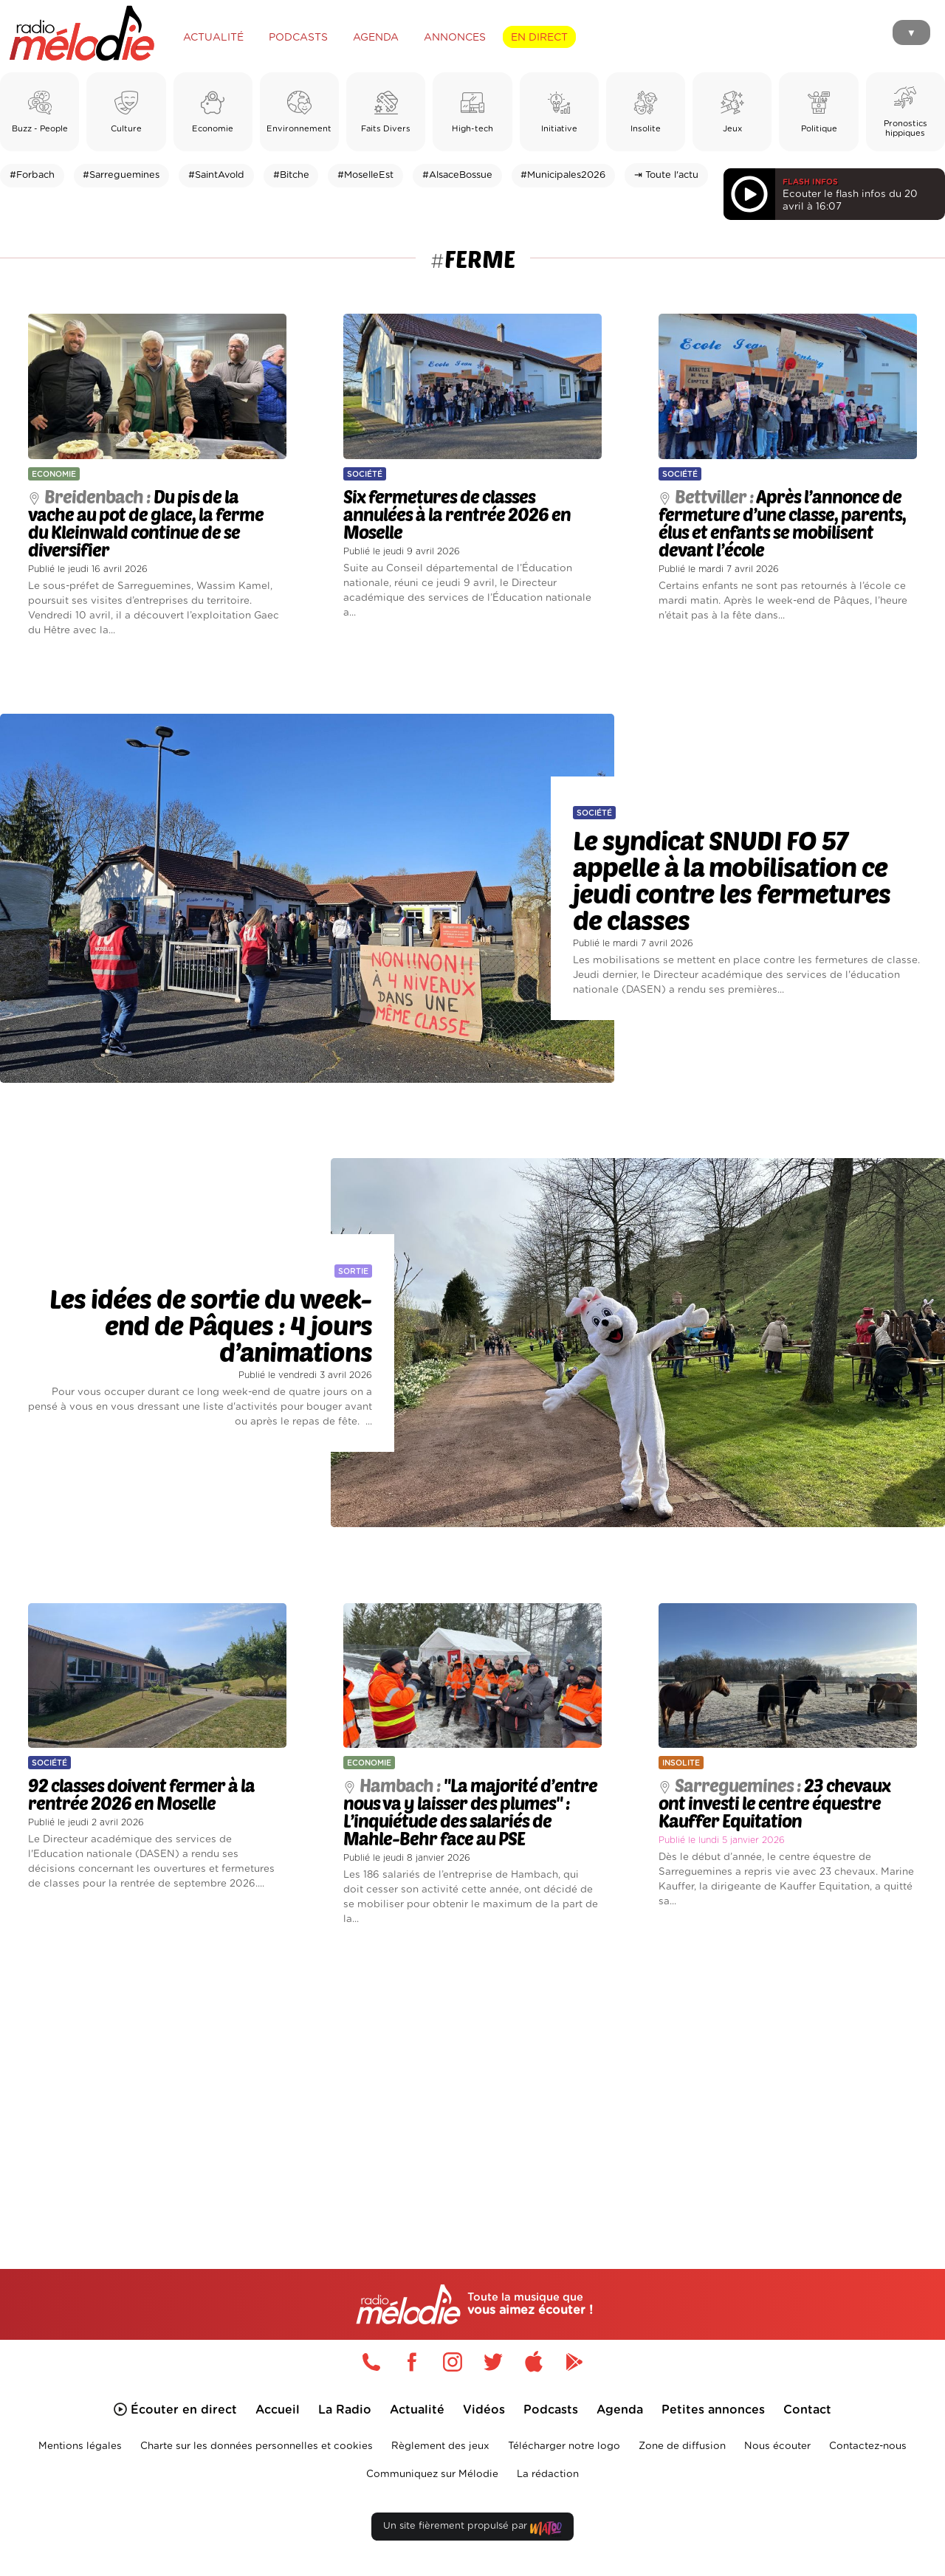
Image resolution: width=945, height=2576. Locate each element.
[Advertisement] (472, 2080)
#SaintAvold (216, 175)
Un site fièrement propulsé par (472, 2529)
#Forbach (32, 175)
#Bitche (291, 175)
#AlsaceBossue (457, 175)
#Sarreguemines (121, 175)
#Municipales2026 (562, 175)
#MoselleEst (365, 175)
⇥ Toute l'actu (666, 175)
